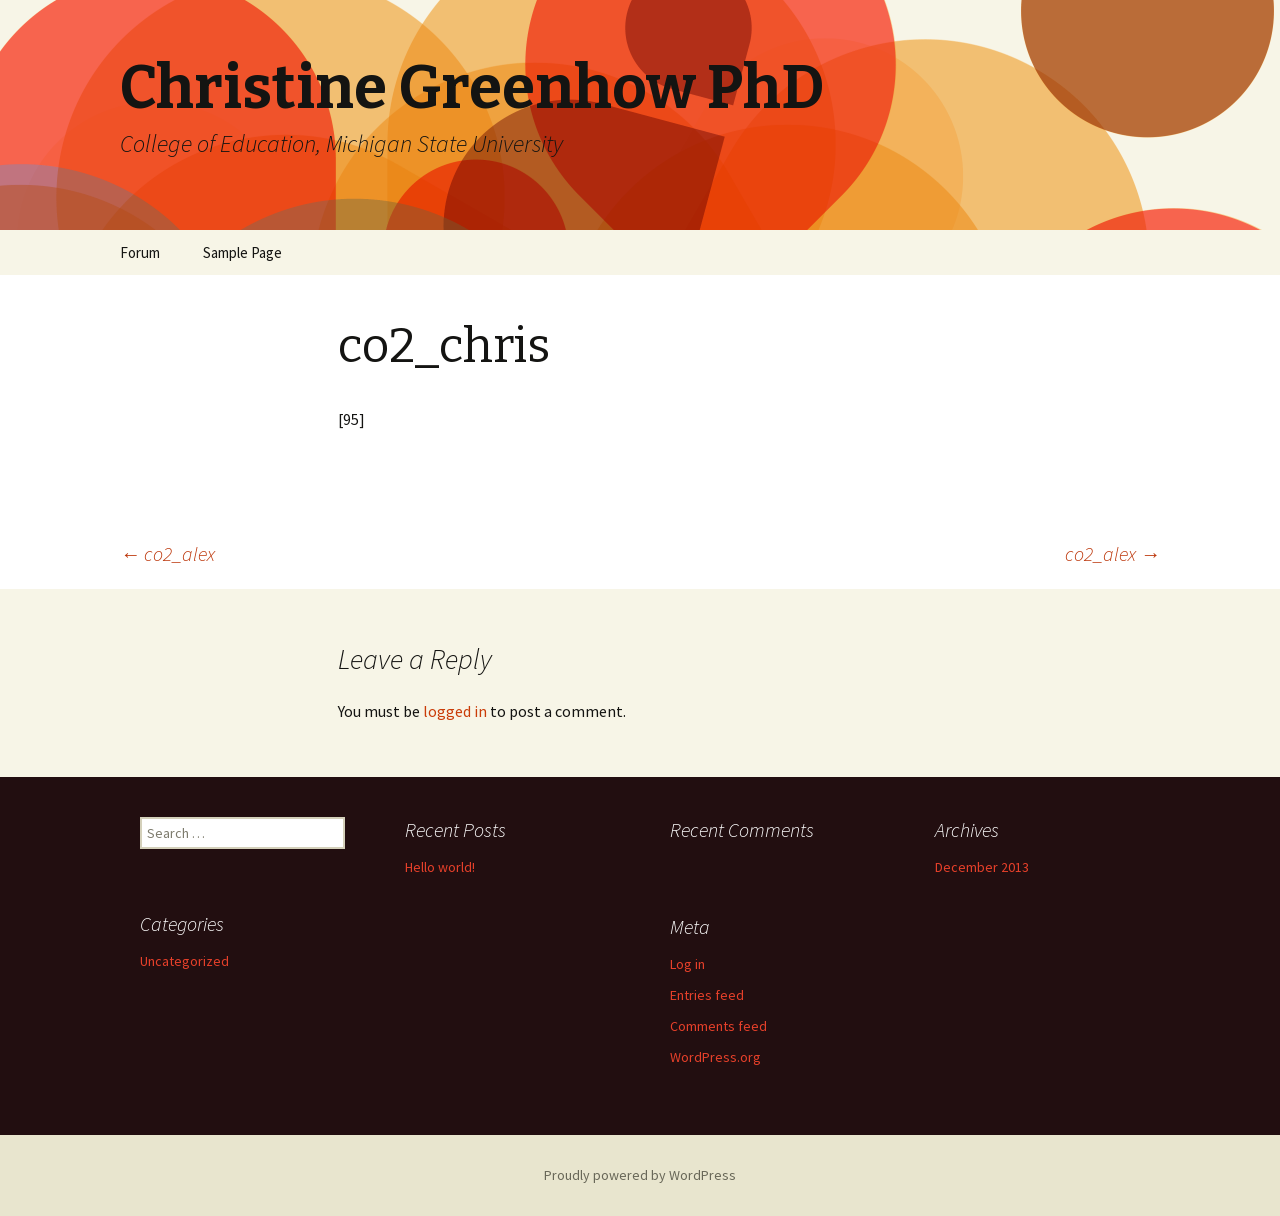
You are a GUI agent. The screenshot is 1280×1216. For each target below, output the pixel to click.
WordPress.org (715, 1057)
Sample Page (242, 252)
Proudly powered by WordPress (640, 1175)
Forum (140, 252)
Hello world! (440, 867)
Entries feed (707, 995)
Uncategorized (184, 961)
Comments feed (718, 1026)
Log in (687, 964)
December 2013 (982, 867)
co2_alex (167, 553)
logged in (455, 711)
